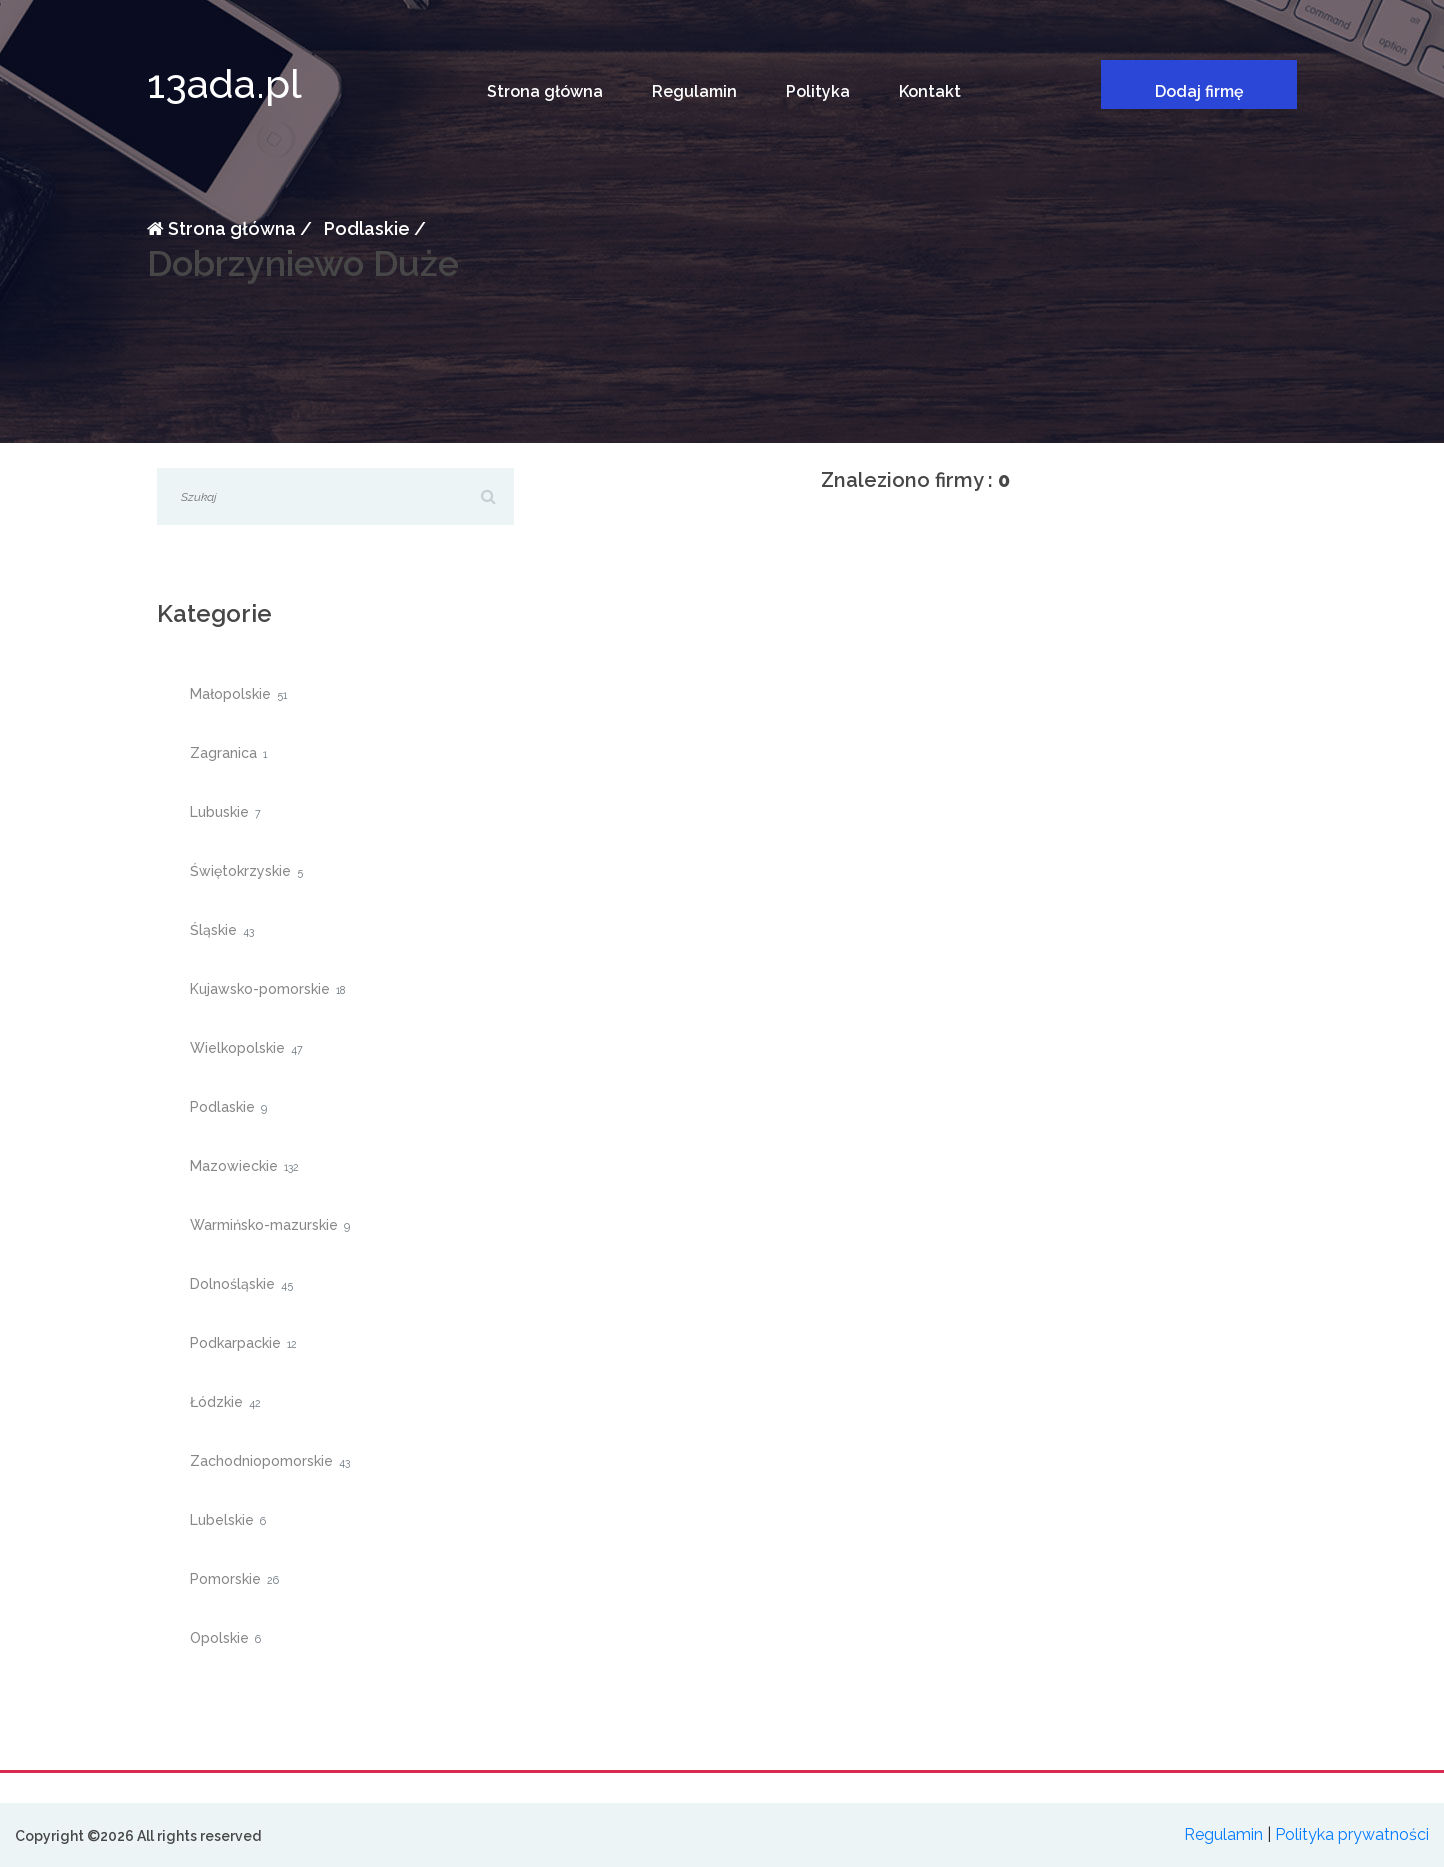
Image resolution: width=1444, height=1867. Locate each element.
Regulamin (694, 91)
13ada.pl (224, 83)
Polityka (818, 91)
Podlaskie (365, 228)
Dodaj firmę (1199, 91)
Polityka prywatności (1352, 1834)
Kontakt (930, 91)
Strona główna (545, 91)
